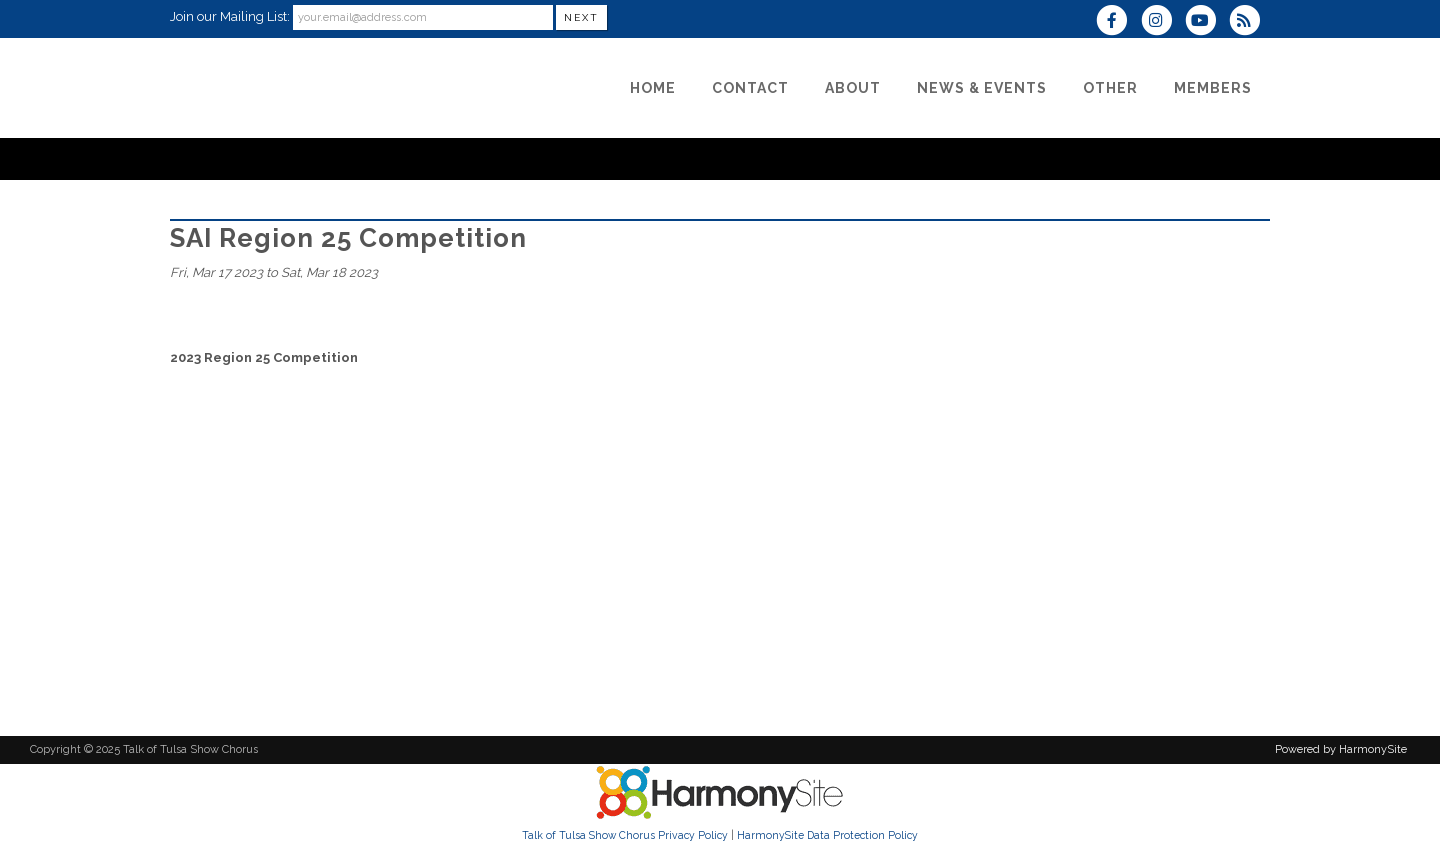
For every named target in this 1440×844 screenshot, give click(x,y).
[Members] (1213, 88)
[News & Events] (982, 88)
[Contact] (750, 88)
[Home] (653, 88)
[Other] (1110, 88)
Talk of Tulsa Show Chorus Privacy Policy (625, 835)
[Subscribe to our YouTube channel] (1207, 22)
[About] (853, 88)
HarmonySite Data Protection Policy (827, 835)
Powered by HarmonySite (1341, 749)
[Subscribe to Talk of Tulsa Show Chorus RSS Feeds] (1249, 22)
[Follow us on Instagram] (1162, 22)
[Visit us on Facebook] (1118, 22)
